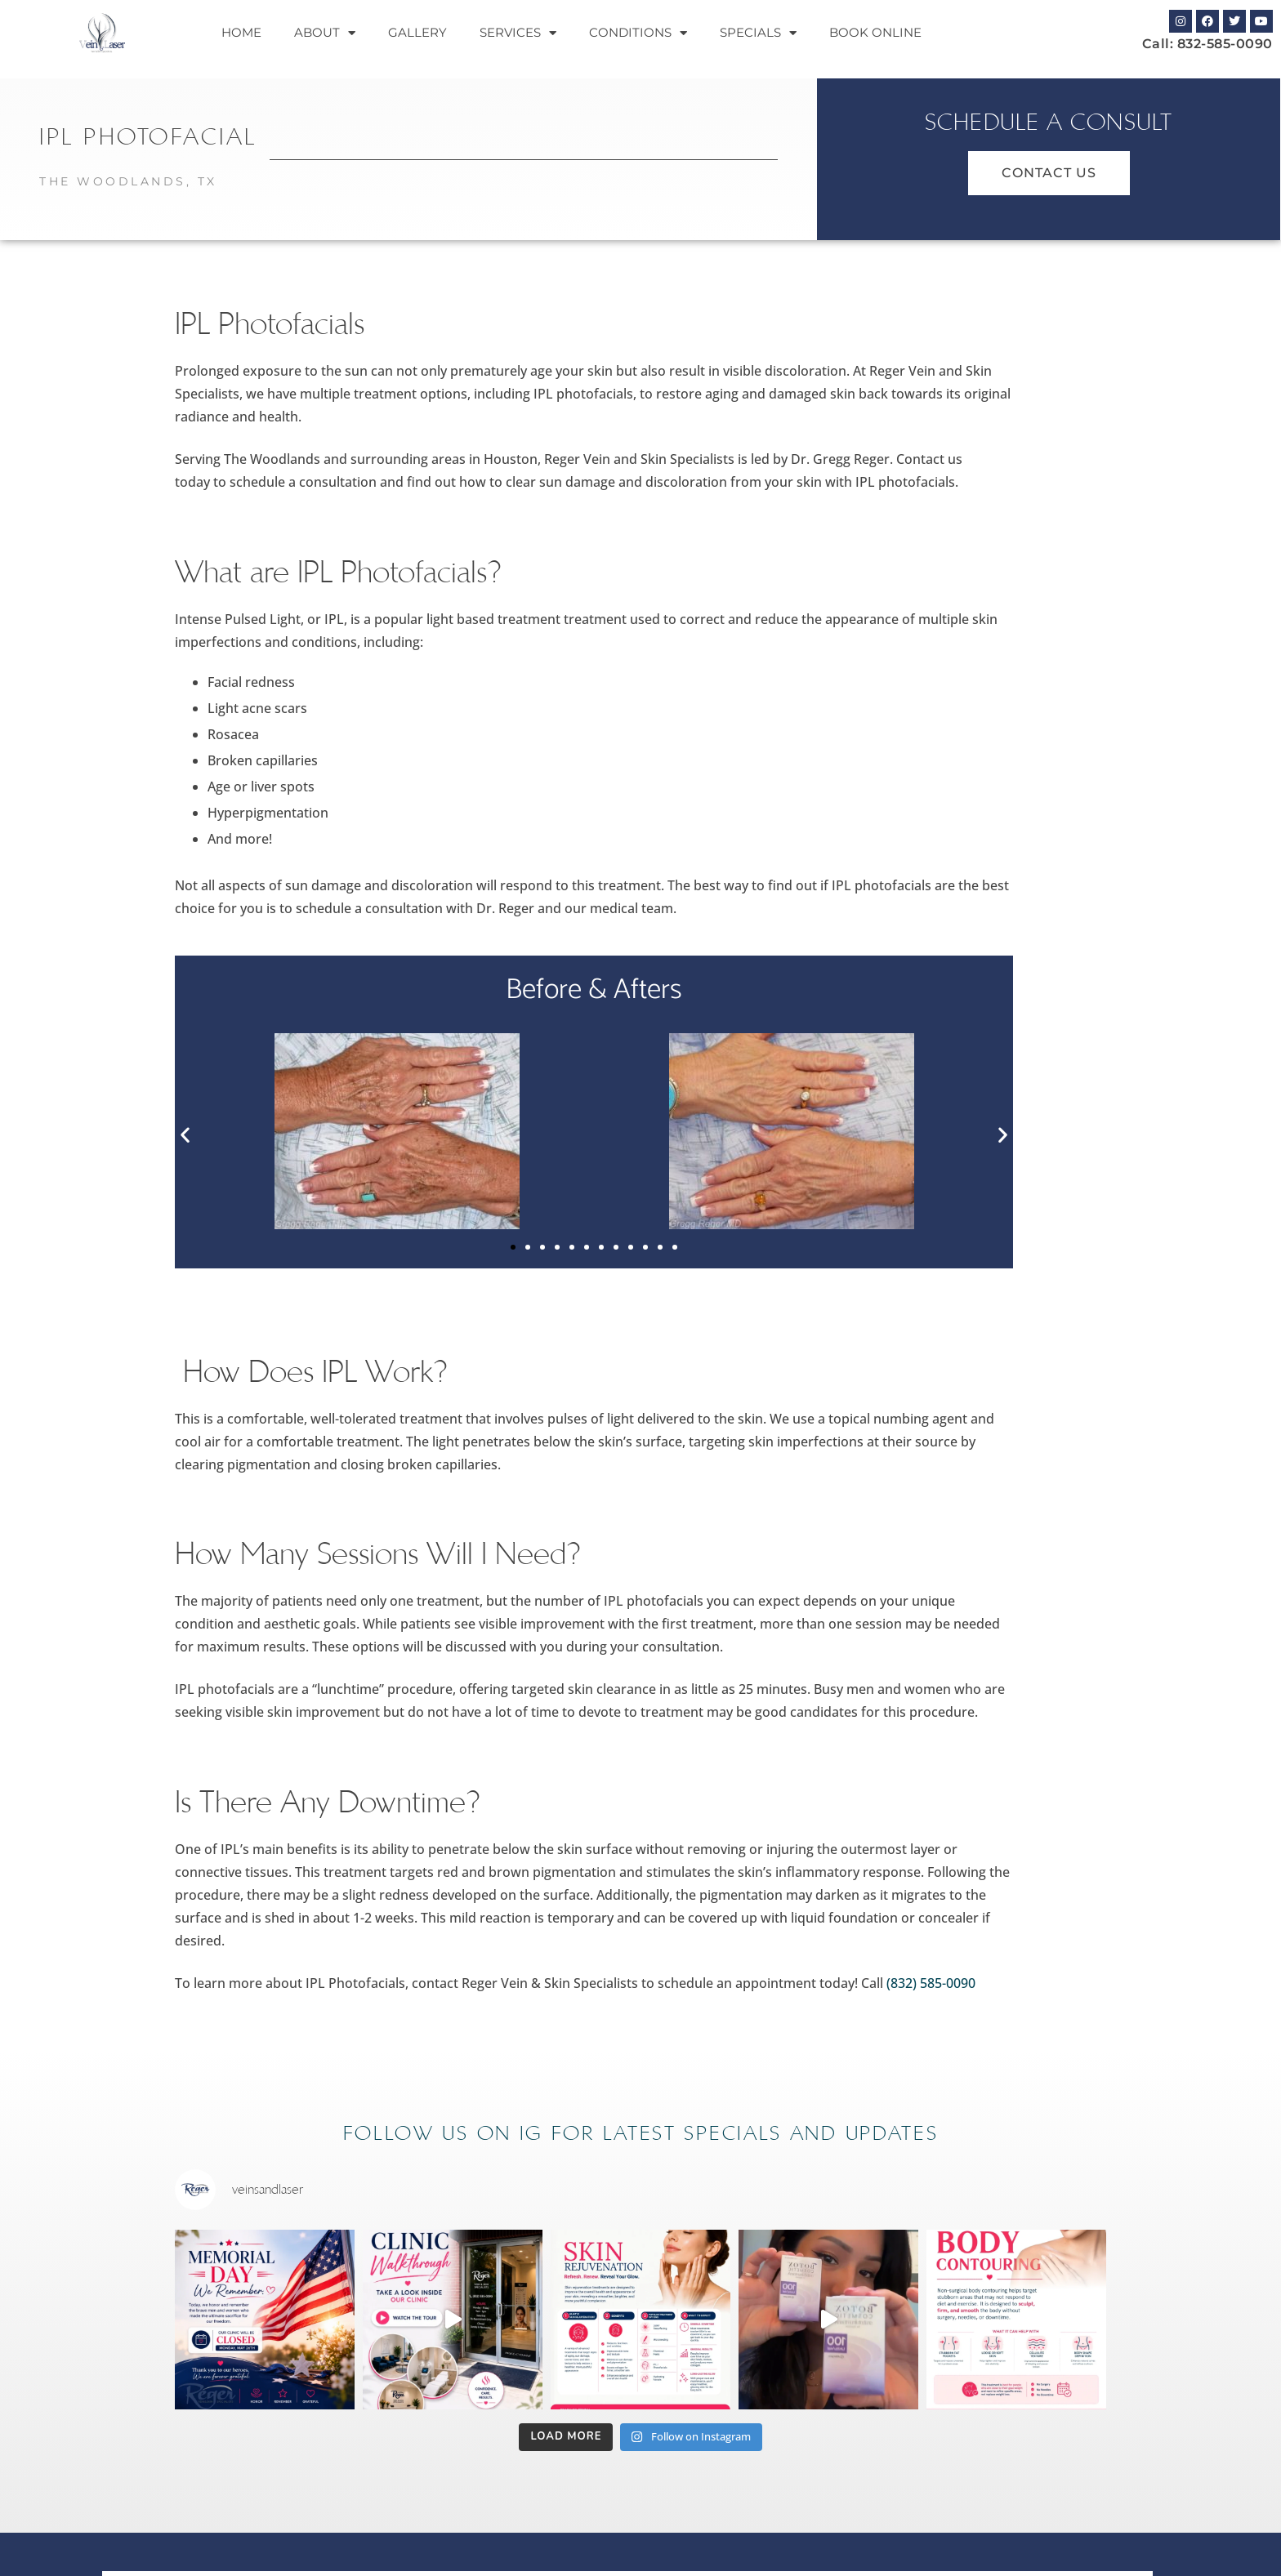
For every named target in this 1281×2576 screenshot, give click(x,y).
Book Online (875, 32)
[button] (185, 1135)
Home (241, 32)
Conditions (638, 33)
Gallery (417, 32)
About (324, 33)
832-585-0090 (1225, 43)
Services (518, 33)
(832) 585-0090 (930, 1983)
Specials (758, 33)
